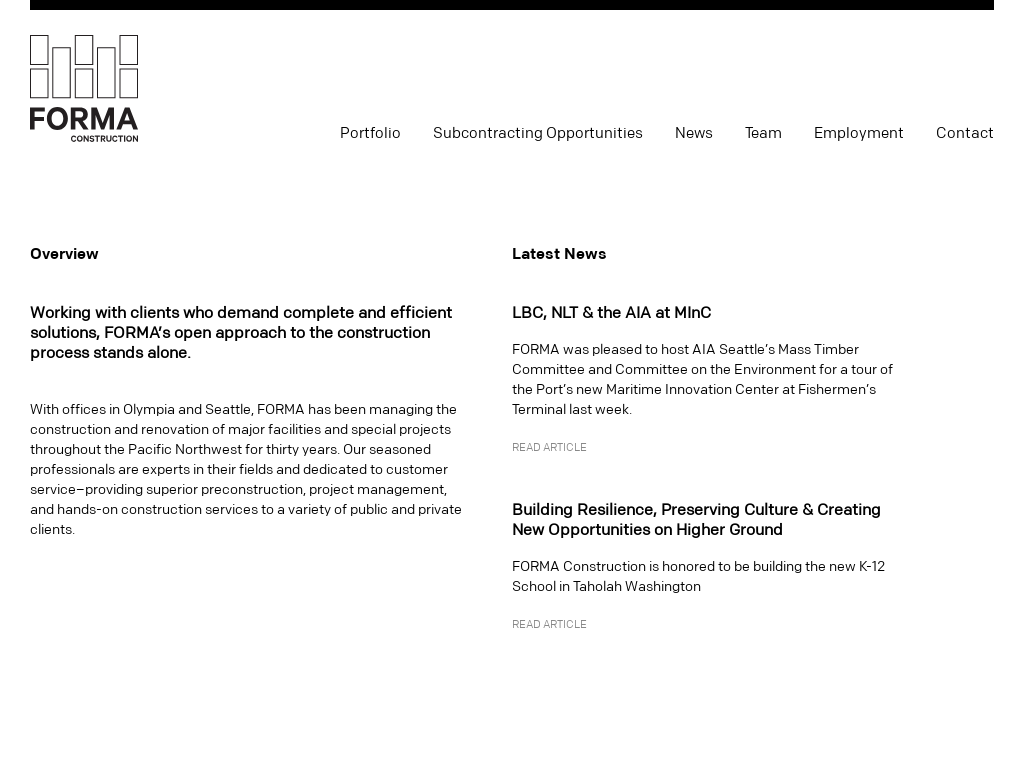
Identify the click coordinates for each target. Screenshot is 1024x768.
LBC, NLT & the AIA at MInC (611, 313)
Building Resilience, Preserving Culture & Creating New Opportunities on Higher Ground (696, 520)
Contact (965, 133)
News (694, 133)
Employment (859, 133)
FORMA (84, 89)
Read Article (549, 448)
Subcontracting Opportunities (538, 133)
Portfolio (370, 133)
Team (763, 133)
